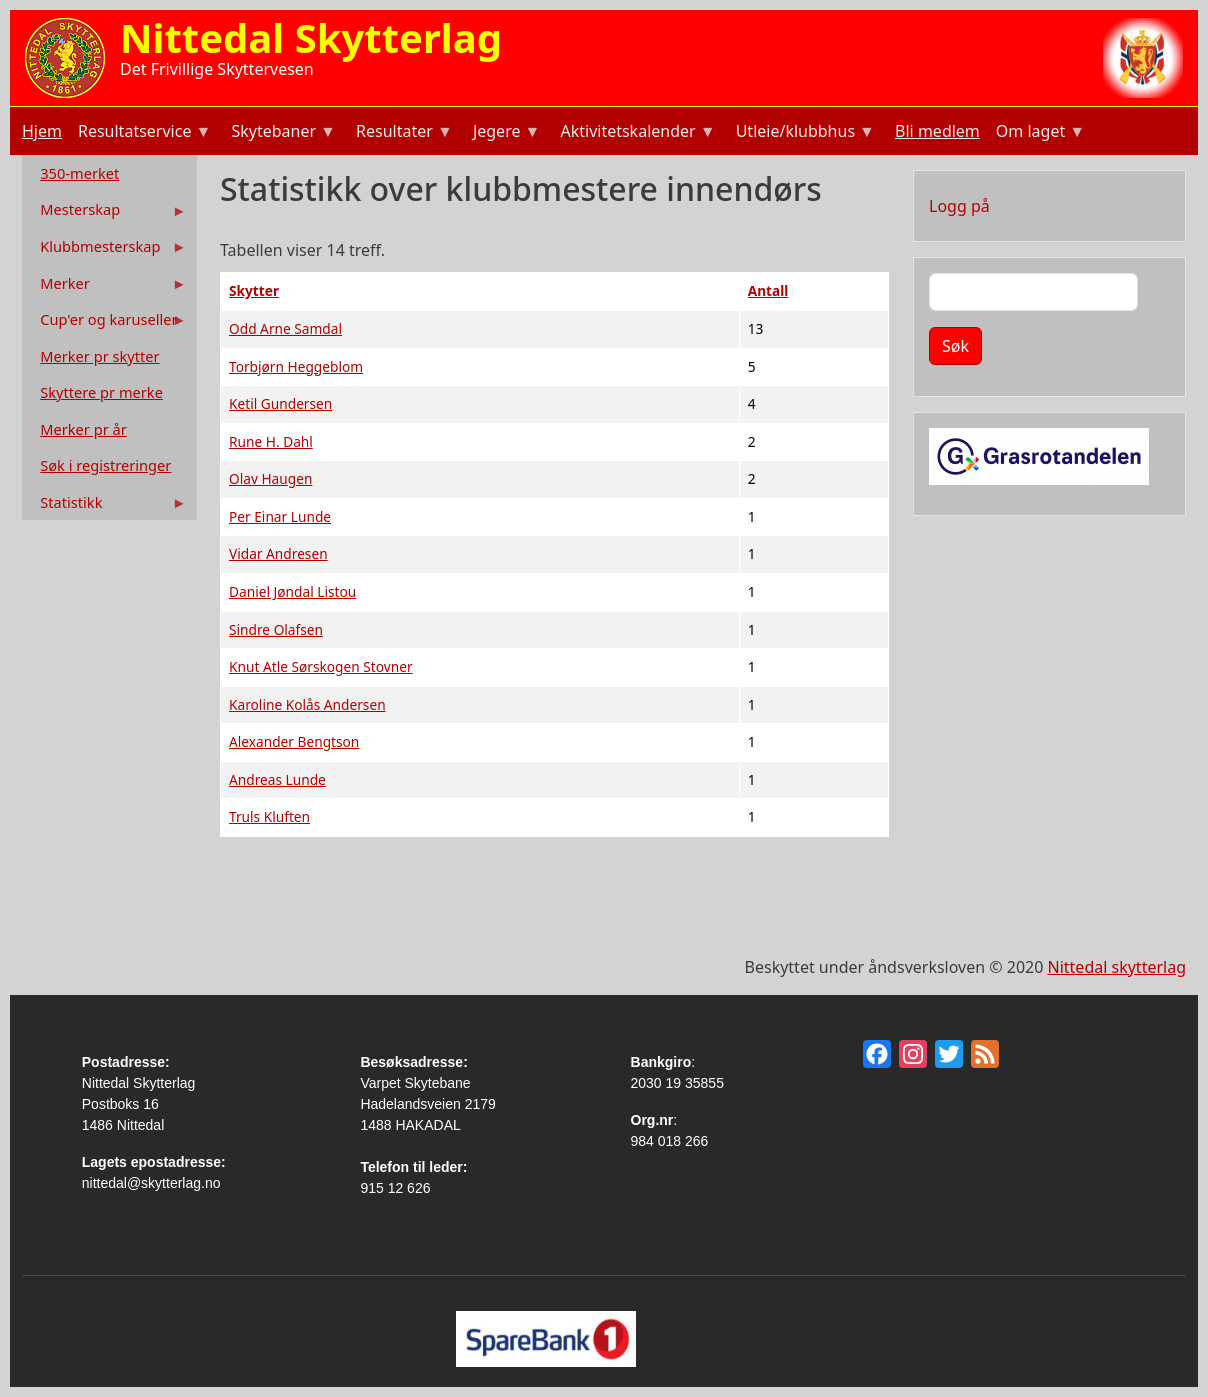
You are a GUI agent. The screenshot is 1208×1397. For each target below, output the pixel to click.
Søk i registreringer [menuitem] (105, 465)
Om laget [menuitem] (1038, 133)
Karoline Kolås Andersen (307, 704)
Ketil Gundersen (280, 403)
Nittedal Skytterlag (311, 37)
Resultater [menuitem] (402, 133)
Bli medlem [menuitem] (937, 131)
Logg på (959, 206)
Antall (768, 290)
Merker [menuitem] (106, 287)
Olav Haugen (270, 478)
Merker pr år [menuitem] (83, 429)
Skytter (254, 290)
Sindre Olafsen (276, 629)
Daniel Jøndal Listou (292, 591)
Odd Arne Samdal (285, 328)
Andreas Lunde (277, 779)
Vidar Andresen (278, 553)
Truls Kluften (269, 816)
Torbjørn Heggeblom (296, 366)
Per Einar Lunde (280, 516)
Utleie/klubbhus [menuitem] (803, 133)
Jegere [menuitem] (505, 133)
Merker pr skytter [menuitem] (99, 356)
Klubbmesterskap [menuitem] (106, 250)
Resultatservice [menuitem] (142, 133)
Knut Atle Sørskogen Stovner (321, 666)
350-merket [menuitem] (79, 173)
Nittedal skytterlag (1117, 967)
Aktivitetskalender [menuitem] (635, 133)
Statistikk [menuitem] (106, 506)
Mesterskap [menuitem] (106, 213)
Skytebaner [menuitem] (281, 133)
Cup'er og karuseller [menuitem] (106, 323)
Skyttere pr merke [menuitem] (101, 392)
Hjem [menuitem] (42, 131)
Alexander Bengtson (294, 741)
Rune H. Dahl (271, 441)
